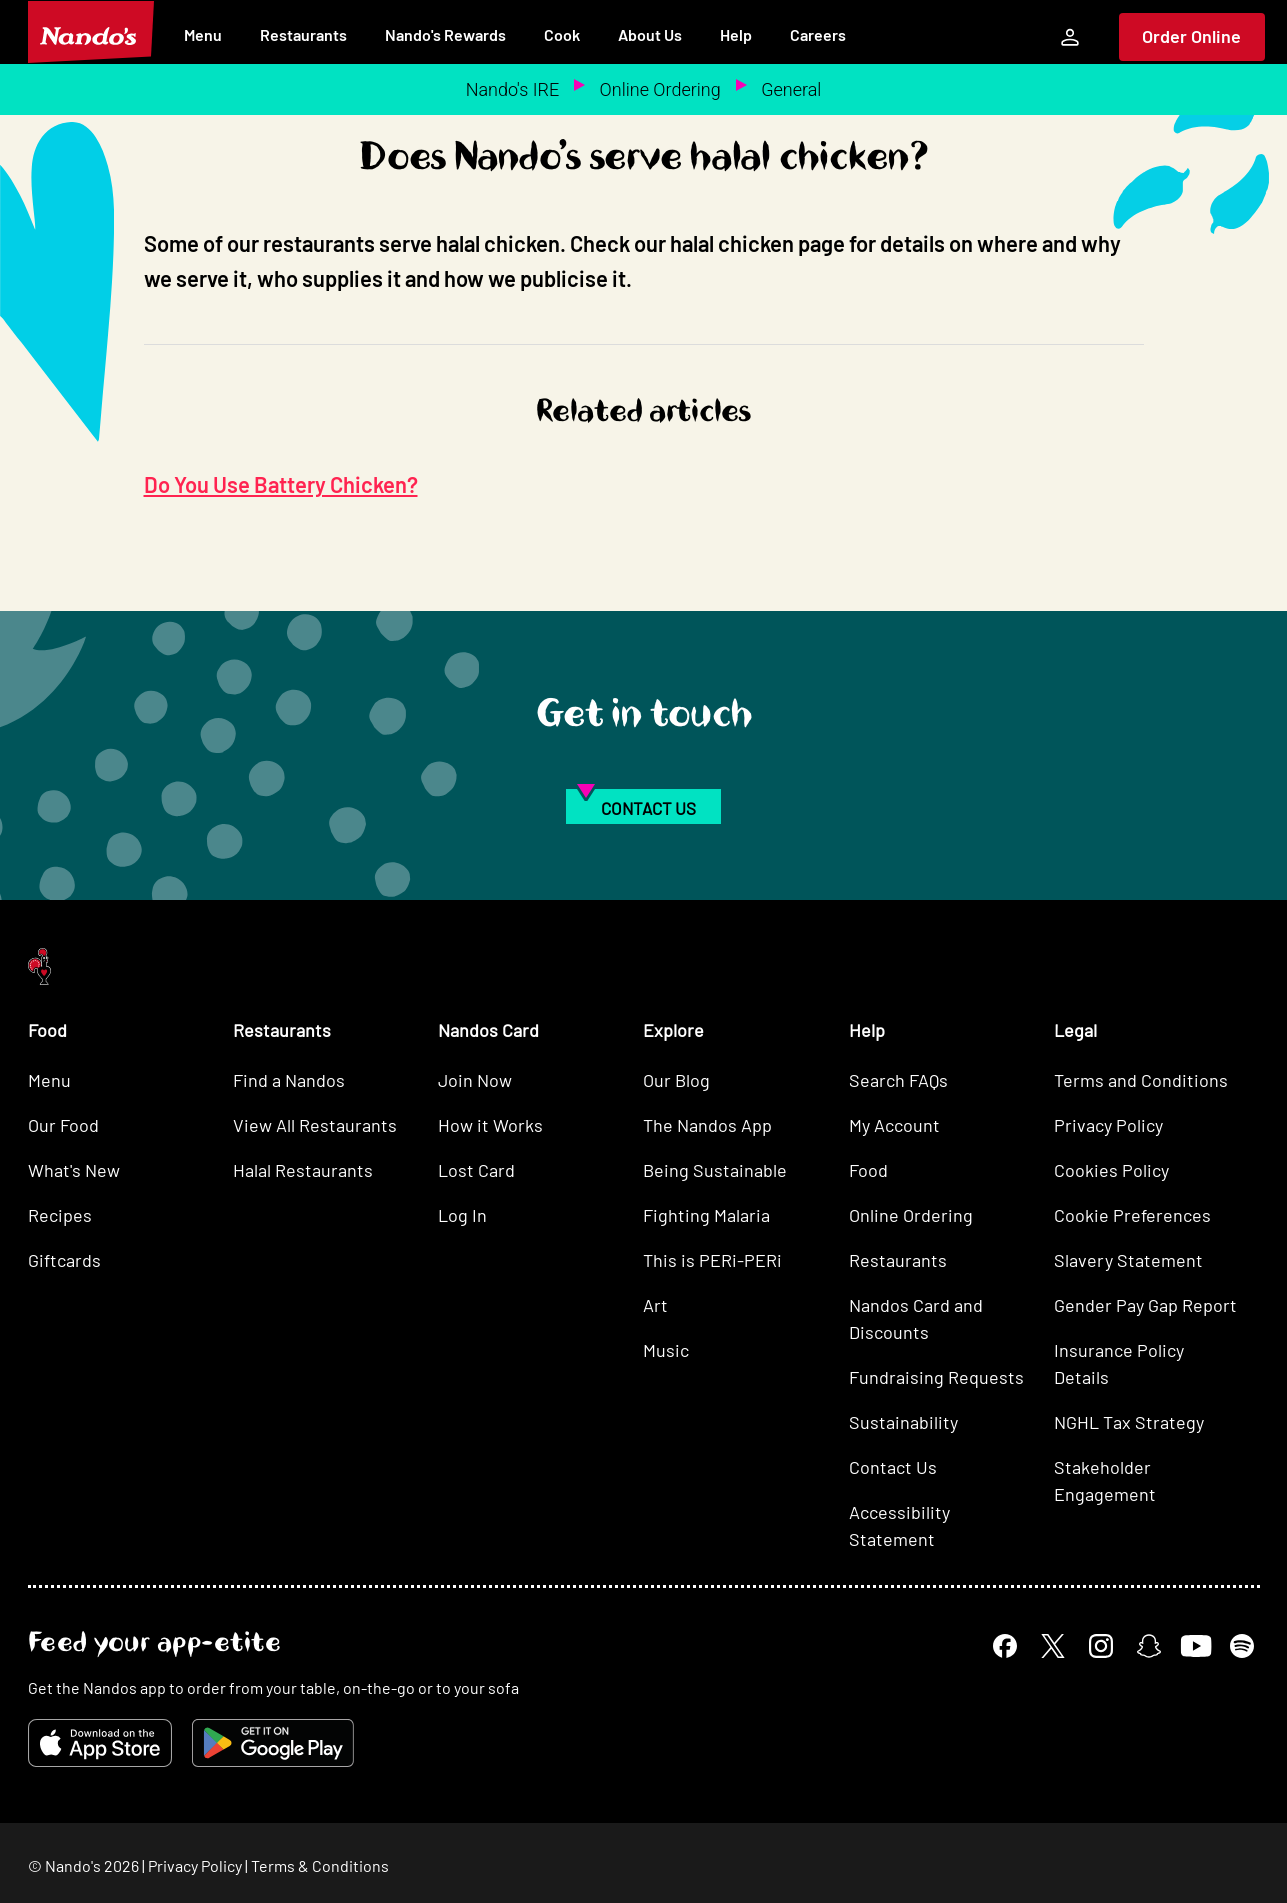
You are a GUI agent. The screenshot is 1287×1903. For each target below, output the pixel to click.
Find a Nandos (289, 1080)
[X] (1053, 1646)
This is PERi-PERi (712, 1260)
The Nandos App (707, 1125)
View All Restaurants (315, 1125)
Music (666, 1350)
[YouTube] (1195, 1645)
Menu (203, 34)
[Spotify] (1242, 1646)
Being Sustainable (715, 1170)
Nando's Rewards (445, 34)
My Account (894, 1125)
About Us (650, 34)
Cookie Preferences (1132, 1215)
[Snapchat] (1149, 1646)
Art (655, 1305)
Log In (462, 1215)
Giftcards (64, 1260)
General (791, 89)
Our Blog (676, 1080)
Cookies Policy (1111, 1170)
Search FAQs (898, 1080)
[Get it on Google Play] (273, 1743)
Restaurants (303, 34)
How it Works (490, 1125)
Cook (562, 34)
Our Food (63, 1125)
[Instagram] (1101, 1646)
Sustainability (903, 1422)
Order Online (1191, 36)
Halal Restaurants (303, 1170)
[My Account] (1070, 37)
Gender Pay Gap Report (1145, 1305)
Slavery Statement (1128, 1260)
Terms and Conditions (1141, 1080)
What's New (74, 1170)
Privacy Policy (1108, 1125)
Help (736, 34)
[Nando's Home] (91, 32)
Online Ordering (660, 89)
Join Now (475, 1080)
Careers (818, 34)
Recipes (60, 1215)
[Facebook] (1005, 1646)
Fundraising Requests (936, 1377)
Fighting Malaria (706, 1215)
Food (868, 1170)
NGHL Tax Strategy (1129, 1422)
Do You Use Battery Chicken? (281, 484)
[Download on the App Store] (100, 1743)
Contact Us (893, 1467)
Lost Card (476, 1170)
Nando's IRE (513, 89)
